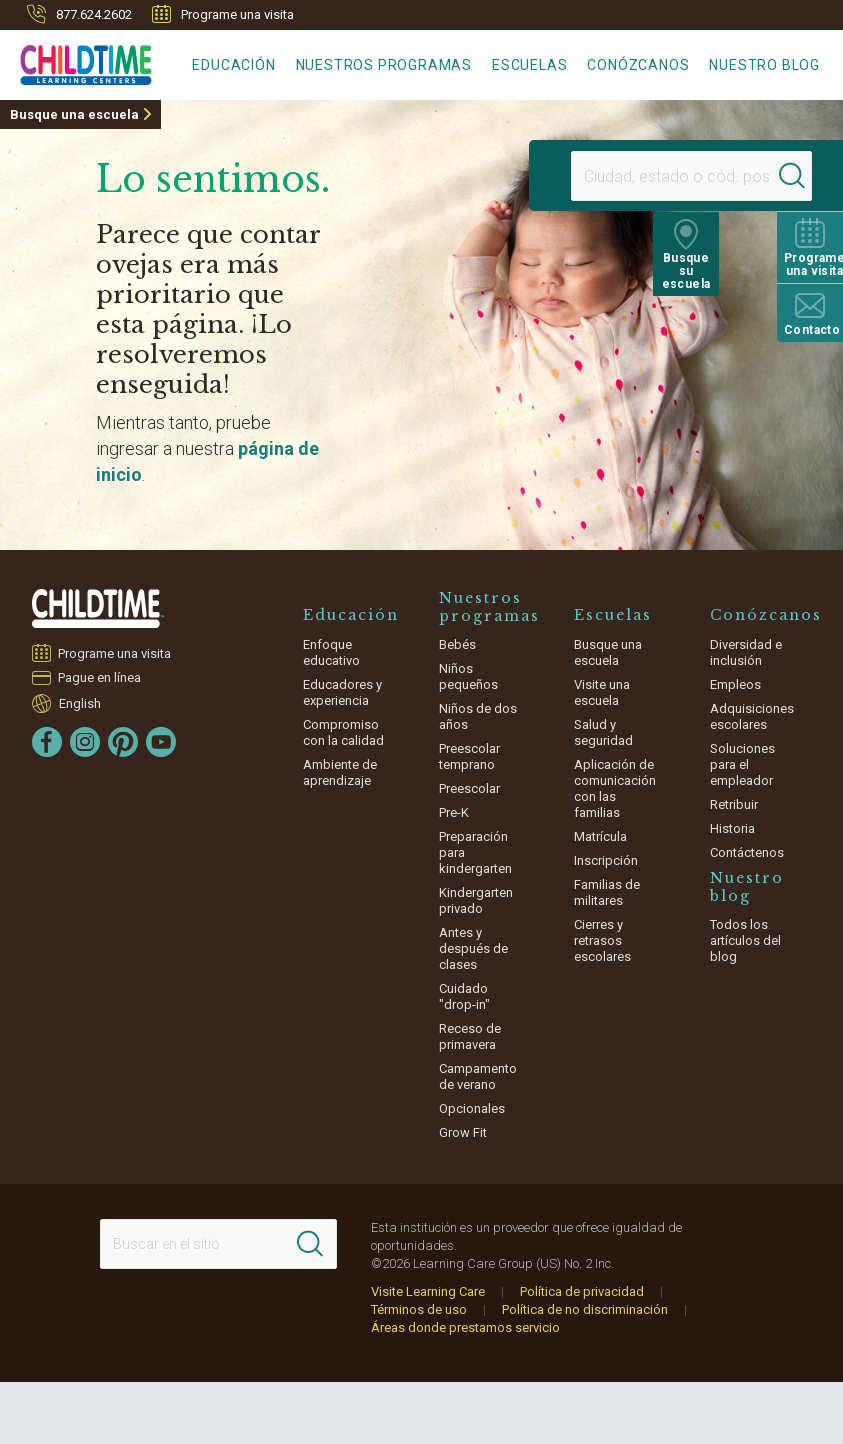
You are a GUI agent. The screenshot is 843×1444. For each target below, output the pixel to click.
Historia (732, 828)
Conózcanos (638, 65)
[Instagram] (85, 742)
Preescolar (469, 788)
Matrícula (600, 836)
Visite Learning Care (428, 1291)
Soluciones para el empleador (742, 764)
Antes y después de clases (473, 948)
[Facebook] (47, 742)
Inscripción (606, 860)
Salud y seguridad (603, 732)
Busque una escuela (74, 114)
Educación (233, 65)
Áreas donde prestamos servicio (465, 1327)
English (80, 703)
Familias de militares (607, 892)
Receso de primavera (470, 1036)
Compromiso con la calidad (343, 732)
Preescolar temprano (469, 756)
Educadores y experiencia (342, 692)
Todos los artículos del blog (745, 940)
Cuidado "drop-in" (464, 996)
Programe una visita (223, 14)
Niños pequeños (468, 676)
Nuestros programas (384, 65)
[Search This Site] (218, 1244)
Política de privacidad (582, 1291)
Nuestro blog (764, 65)
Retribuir (734, 804)
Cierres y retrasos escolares (602, 940)
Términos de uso (419, 1309)
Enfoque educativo (331, 652)
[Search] (757, 176)
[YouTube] (161, 742)
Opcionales (472, 1108)
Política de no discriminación (585, 1309)
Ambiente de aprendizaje (340, 772)
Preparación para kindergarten (475, 852)
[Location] (639, 176)
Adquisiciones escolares (752, 716)
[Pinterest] (123, 742)
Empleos (735, 684)
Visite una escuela (602, 692)
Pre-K (454, 812)
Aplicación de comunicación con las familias (615, 788)
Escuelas (529, 65)
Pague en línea (100, 677)
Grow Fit (463, 1132)
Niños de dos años (478, 716)
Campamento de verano (478, 1076)
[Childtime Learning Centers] (76, 61)
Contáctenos (747, 852)
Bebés (457, 644)
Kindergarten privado (476, 900)
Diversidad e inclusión (746, 652)
